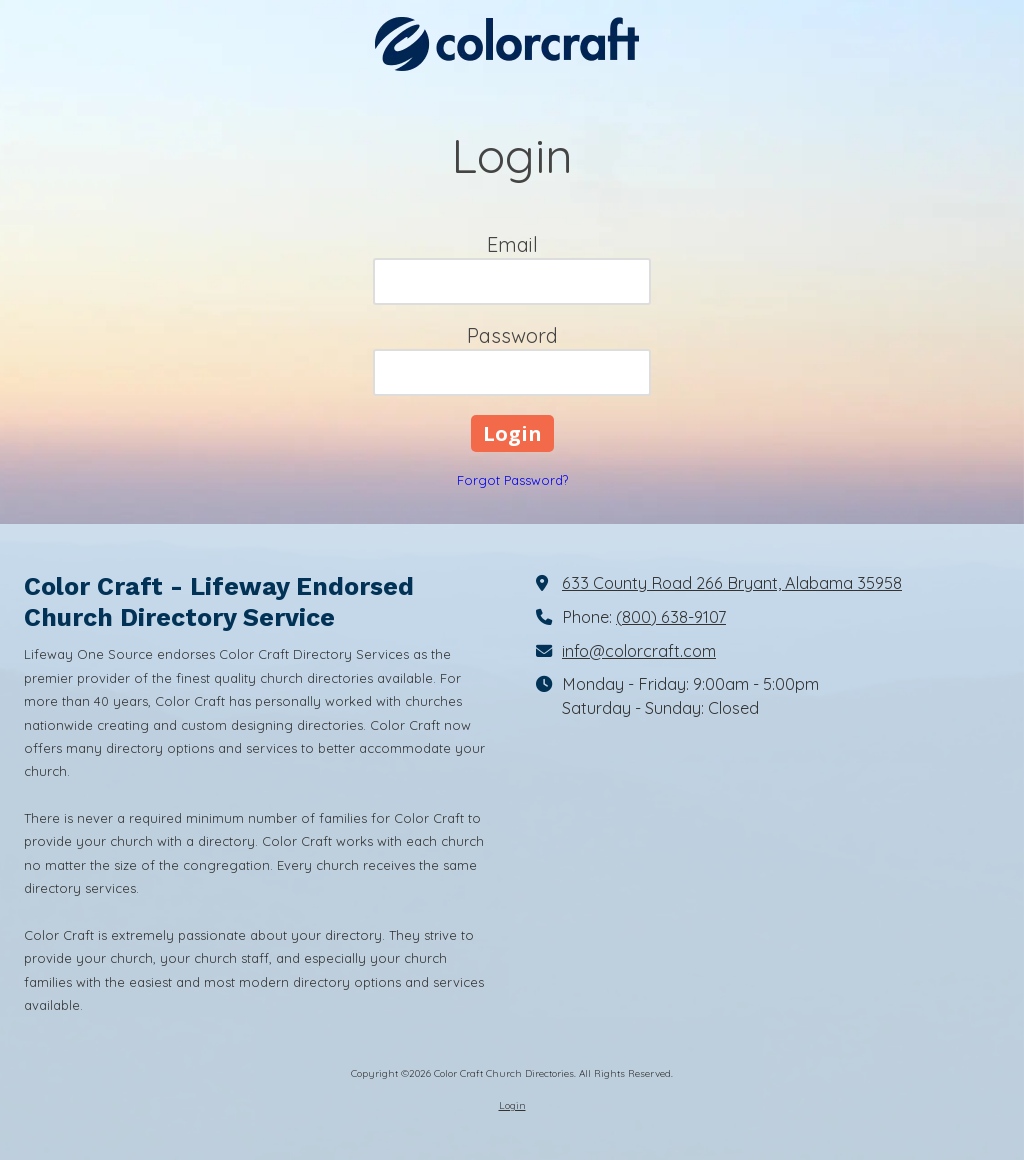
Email (512, 244)
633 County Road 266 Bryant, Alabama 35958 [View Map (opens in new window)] (732, 583)
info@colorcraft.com (639, 651)
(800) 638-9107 (671, 617)
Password (512, 335)
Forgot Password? (512, 480)
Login (512, 1105)
